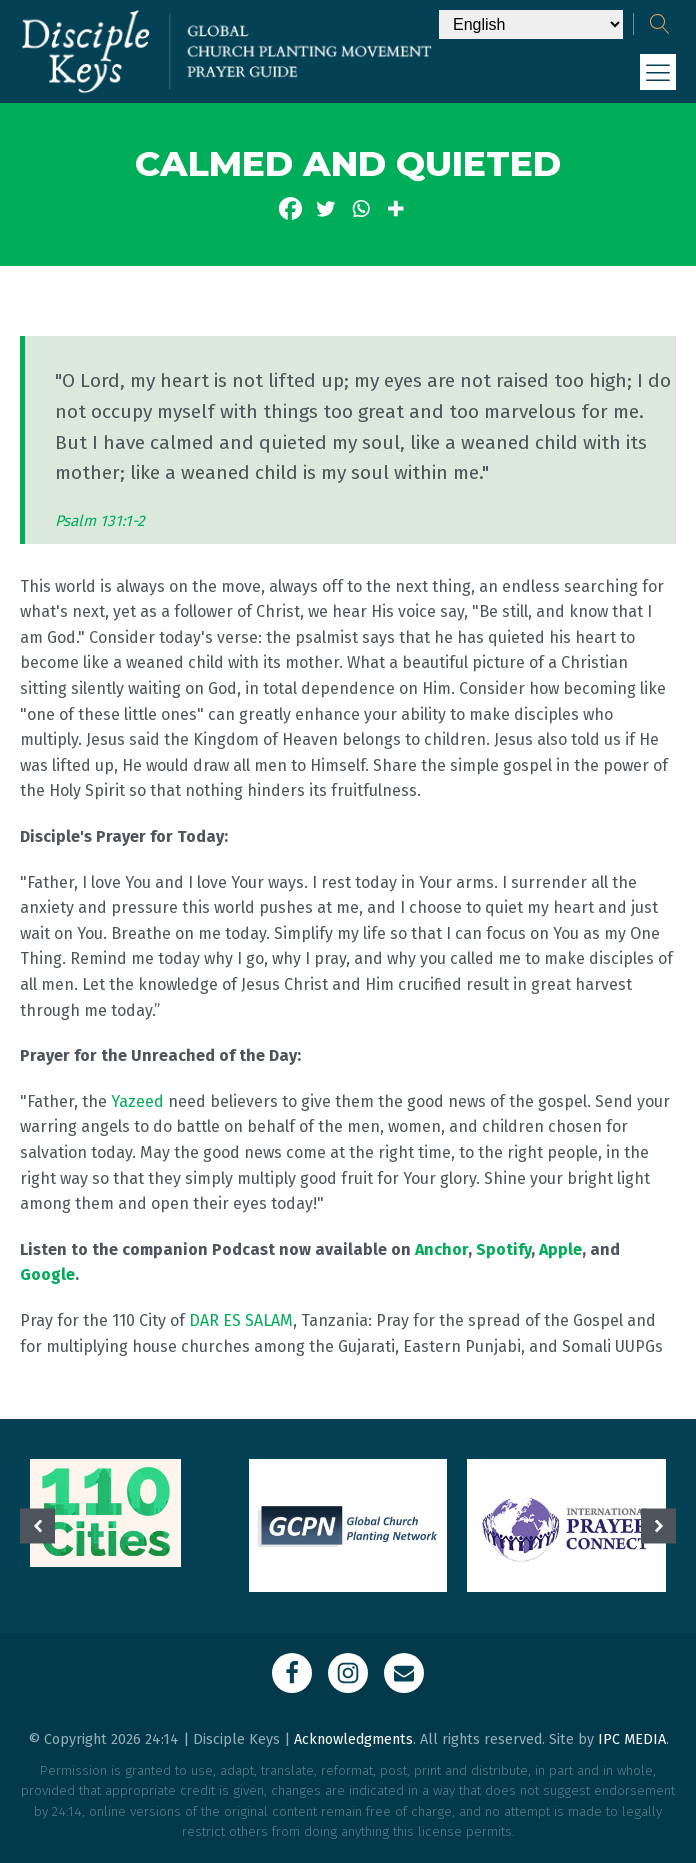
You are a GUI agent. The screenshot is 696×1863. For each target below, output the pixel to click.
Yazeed (137, 1101)
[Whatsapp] (360, 208)
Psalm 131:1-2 (100, 521)
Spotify (503, 1249)
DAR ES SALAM (241, 1320)
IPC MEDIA (632, 1739)
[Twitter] (325, 208)
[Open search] (660, 24)
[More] (395, 208)
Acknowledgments (353, 1739)
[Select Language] (531, 24)
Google (47, 1274)
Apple (560, 1249)
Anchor (441, 1249)
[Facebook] (290, 208)
